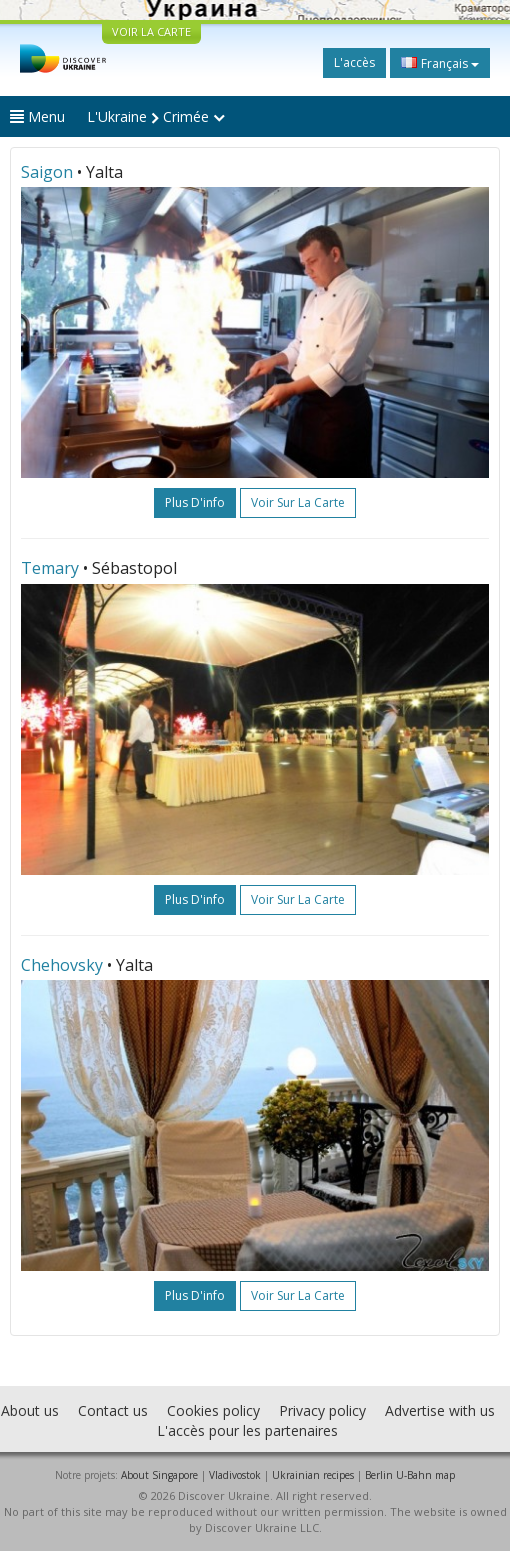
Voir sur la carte (298, 502)
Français (440, 63)
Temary (50, 568)
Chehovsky (62, 965)
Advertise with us (440, 1410)
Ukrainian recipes (313, 1475)
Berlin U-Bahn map (410, 1475)
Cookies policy (213, 1410)
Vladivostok (235, 1475)
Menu (37, 116)
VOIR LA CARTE (151, 31)
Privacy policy (322, 1410)
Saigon (47, 172)
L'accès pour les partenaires (247, 1430)
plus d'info (195, 502)
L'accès (354, 62)
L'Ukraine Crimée (156, 116)
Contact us (113, 1410)
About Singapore (159, 1475)
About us (30, 1410)
